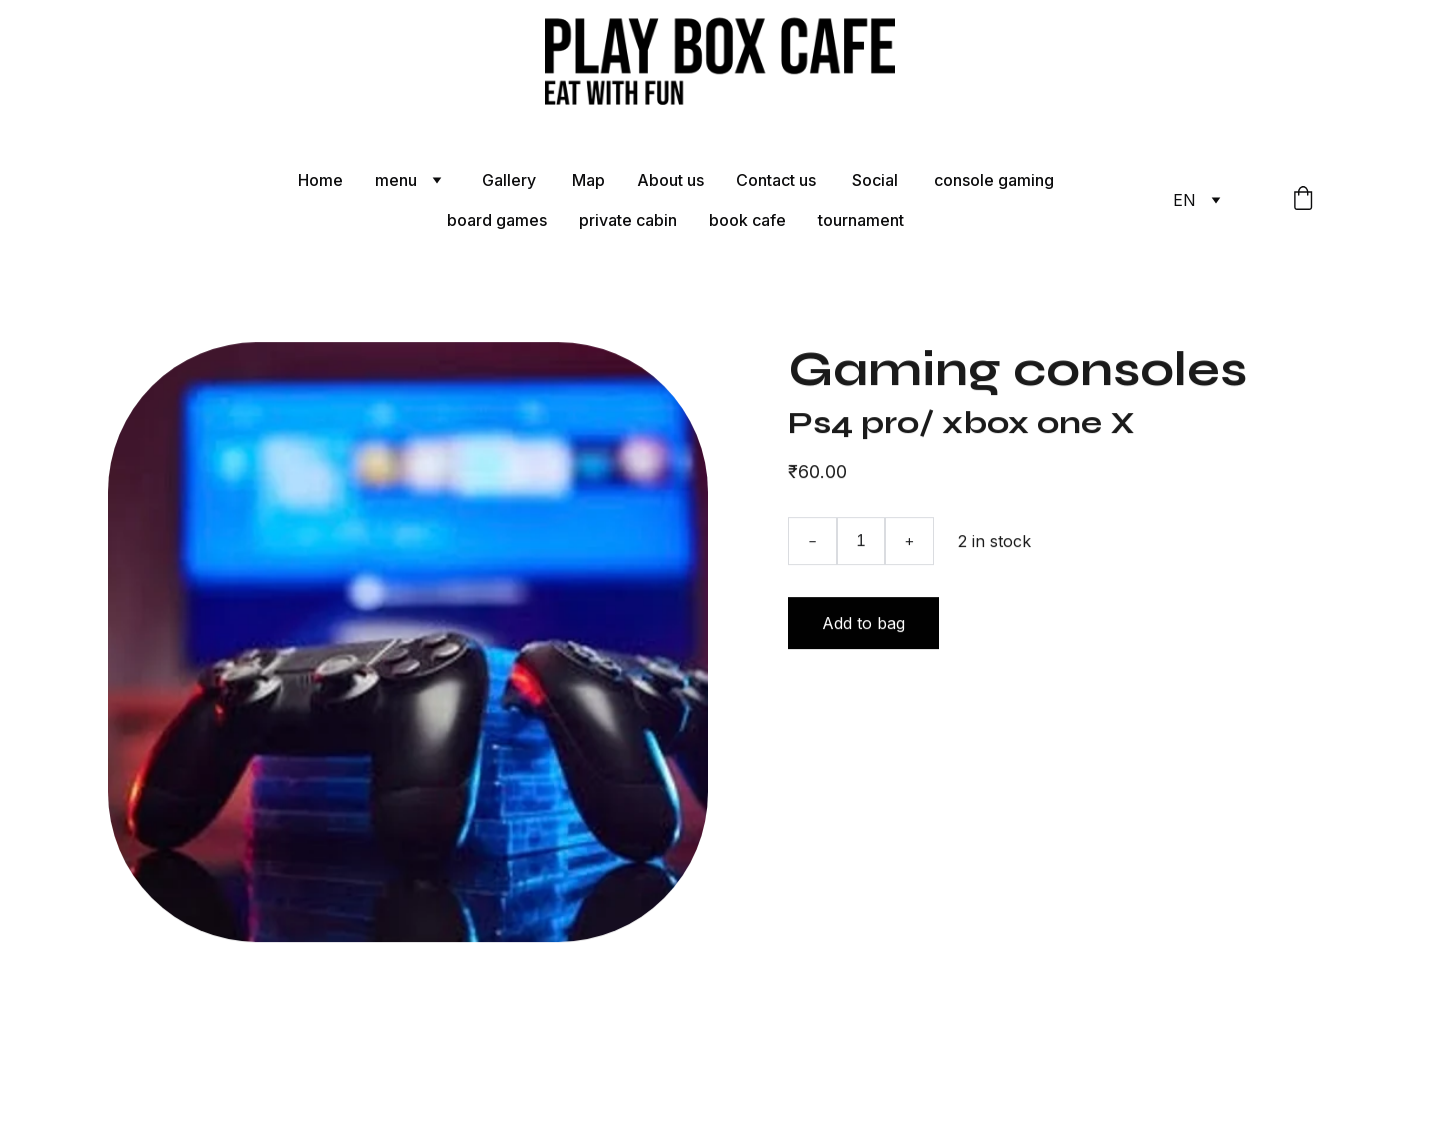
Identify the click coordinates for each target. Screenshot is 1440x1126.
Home (320, 180)
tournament (861, 220)
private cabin (628, 220)
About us (670, 180)
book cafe (747, 220)
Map (588, 180)
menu (396, 180)
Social (877, 180)
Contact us (778, 180)
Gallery (511, 180)
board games (497, 220)
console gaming (994, 180)
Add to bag (863, 626)
